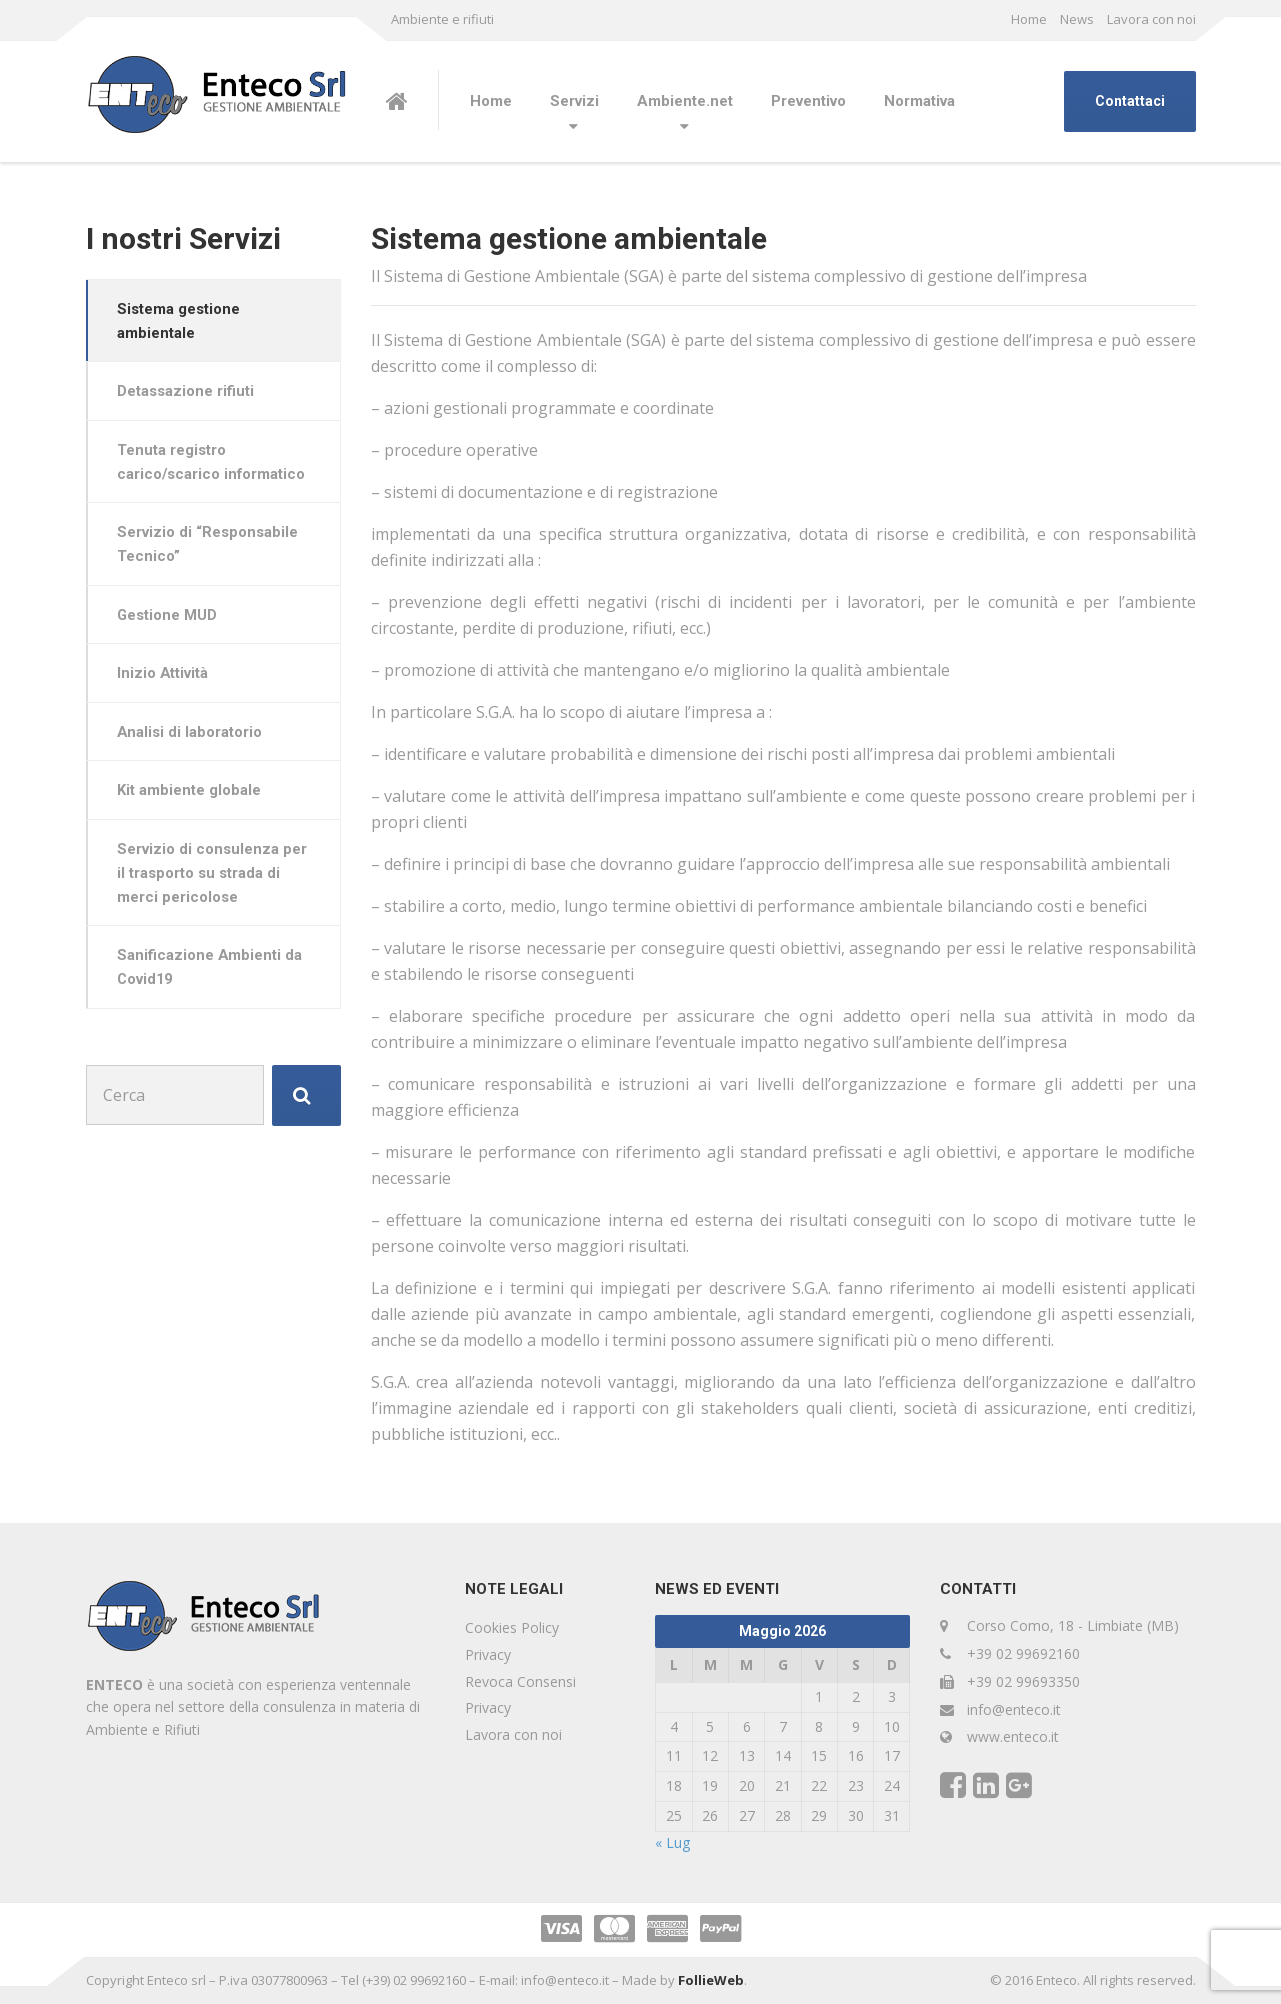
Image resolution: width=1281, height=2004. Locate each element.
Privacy (488, 1654)
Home (1029, 19)
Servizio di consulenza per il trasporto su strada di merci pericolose (214, 881)
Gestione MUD (169, 620)
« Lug (672, 1842)
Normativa (919, 101)
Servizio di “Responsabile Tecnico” (209, 548)
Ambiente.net (685, 101)
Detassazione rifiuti (187, 393)
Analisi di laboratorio (192, 738)
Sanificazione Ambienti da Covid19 (212, 977)
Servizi (574, 101)
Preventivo (808, 101)
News (1077, 19)
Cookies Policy (512, 1627)
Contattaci (1130, 101)
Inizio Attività (165, 679)
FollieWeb (711, 1980)
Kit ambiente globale (191, 798)
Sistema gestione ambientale (180, 321)
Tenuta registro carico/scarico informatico (214, 464)
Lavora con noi (1151, 19)
